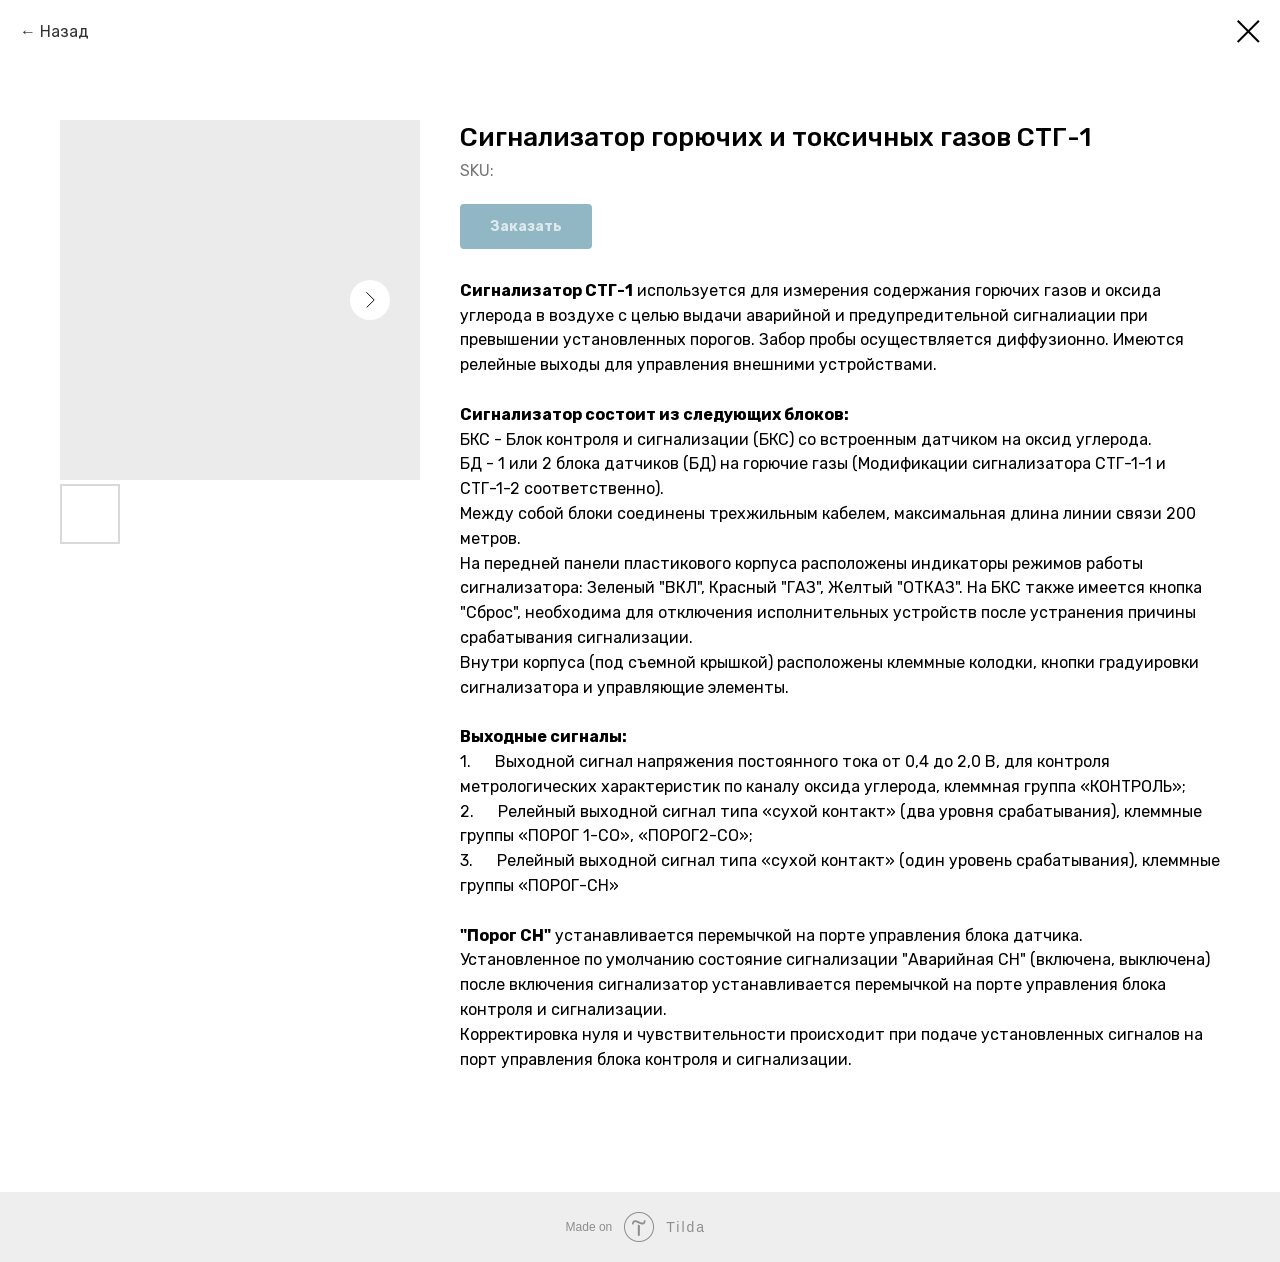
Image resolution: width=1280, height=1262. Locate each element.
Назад (64, 31)
